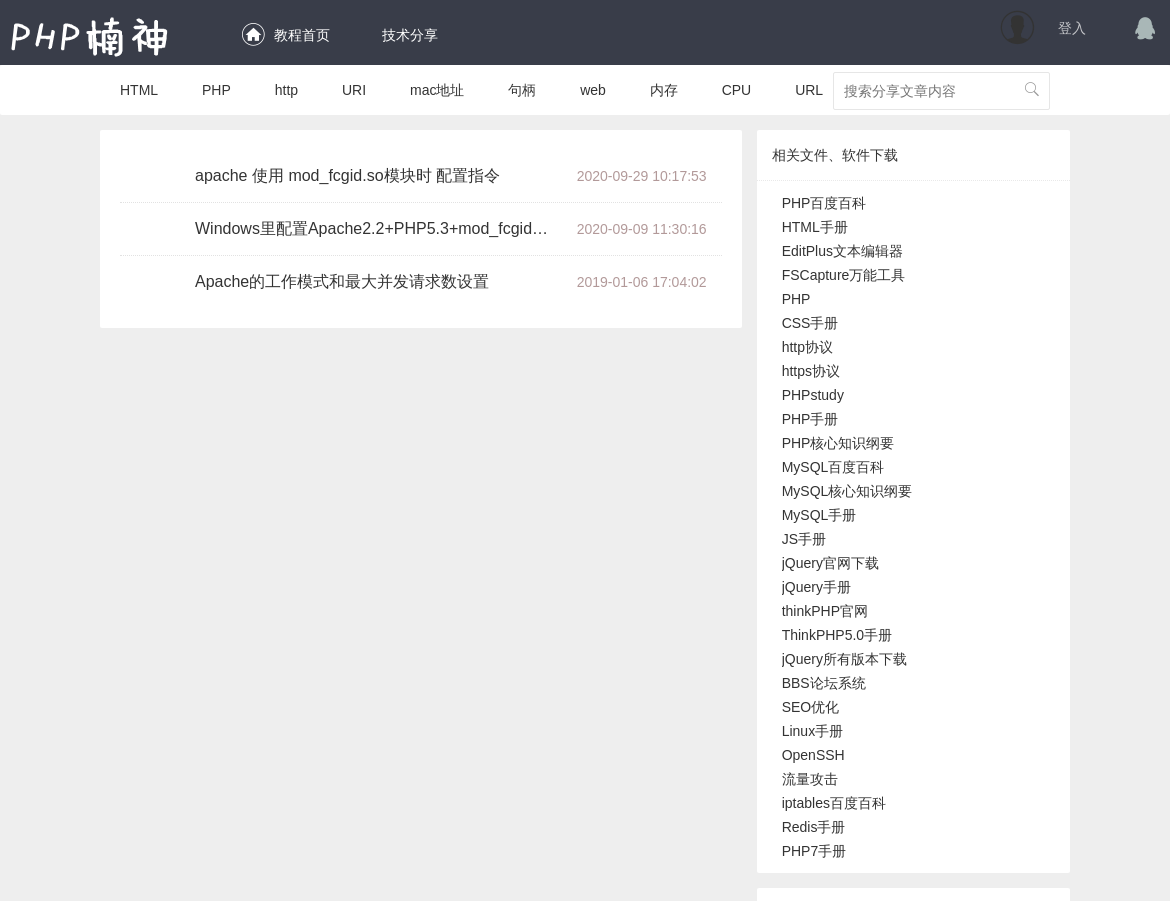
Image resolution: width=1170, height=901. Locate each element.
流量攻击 (810, 779)
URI (354, 90)
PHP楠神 (90, 35)
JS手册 (804, 539)
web (593, 90)
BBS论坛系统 (824, 683)
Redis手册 (814, 827)
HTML (139, 90)
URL (809, 90)
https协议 (811, 371)
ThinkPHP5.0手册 (837, 635)
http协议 (807, 347)
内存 (664, 90)
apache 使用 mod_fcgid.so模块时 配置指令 (347, 175)
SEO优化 (811, 707)
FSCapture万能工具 (844, 275)
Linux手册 (812, 731)
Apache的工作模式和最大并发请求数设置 (342, 281)
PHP (216, 90)
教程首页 (285, 35)
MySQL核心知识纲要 (847, 491)
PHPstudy (813, 395)
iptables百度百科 (834, 803)
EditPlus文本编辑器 (842, 251)
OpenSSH (813, 755)
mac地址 (437, 90)
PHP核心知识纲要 (838, 443)
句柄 (522, 90)
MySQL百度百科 (833, 467)
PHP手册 (810, 419)
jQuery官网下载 (830, 563)
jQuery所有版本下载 (844, 659)
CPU (737, 90)
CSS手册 (810, 323)
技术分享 (406, 35)
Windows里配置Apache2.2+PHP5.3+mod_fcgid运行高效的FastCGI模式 (379, 228)
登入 (1072, 28)
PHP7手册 (814, 851)
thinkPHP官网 (825, 611)
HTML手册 (815, 227)
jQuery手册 (816, 587)
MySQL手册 (819, 515)
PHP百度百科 (824, 203)
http (286, 90)
